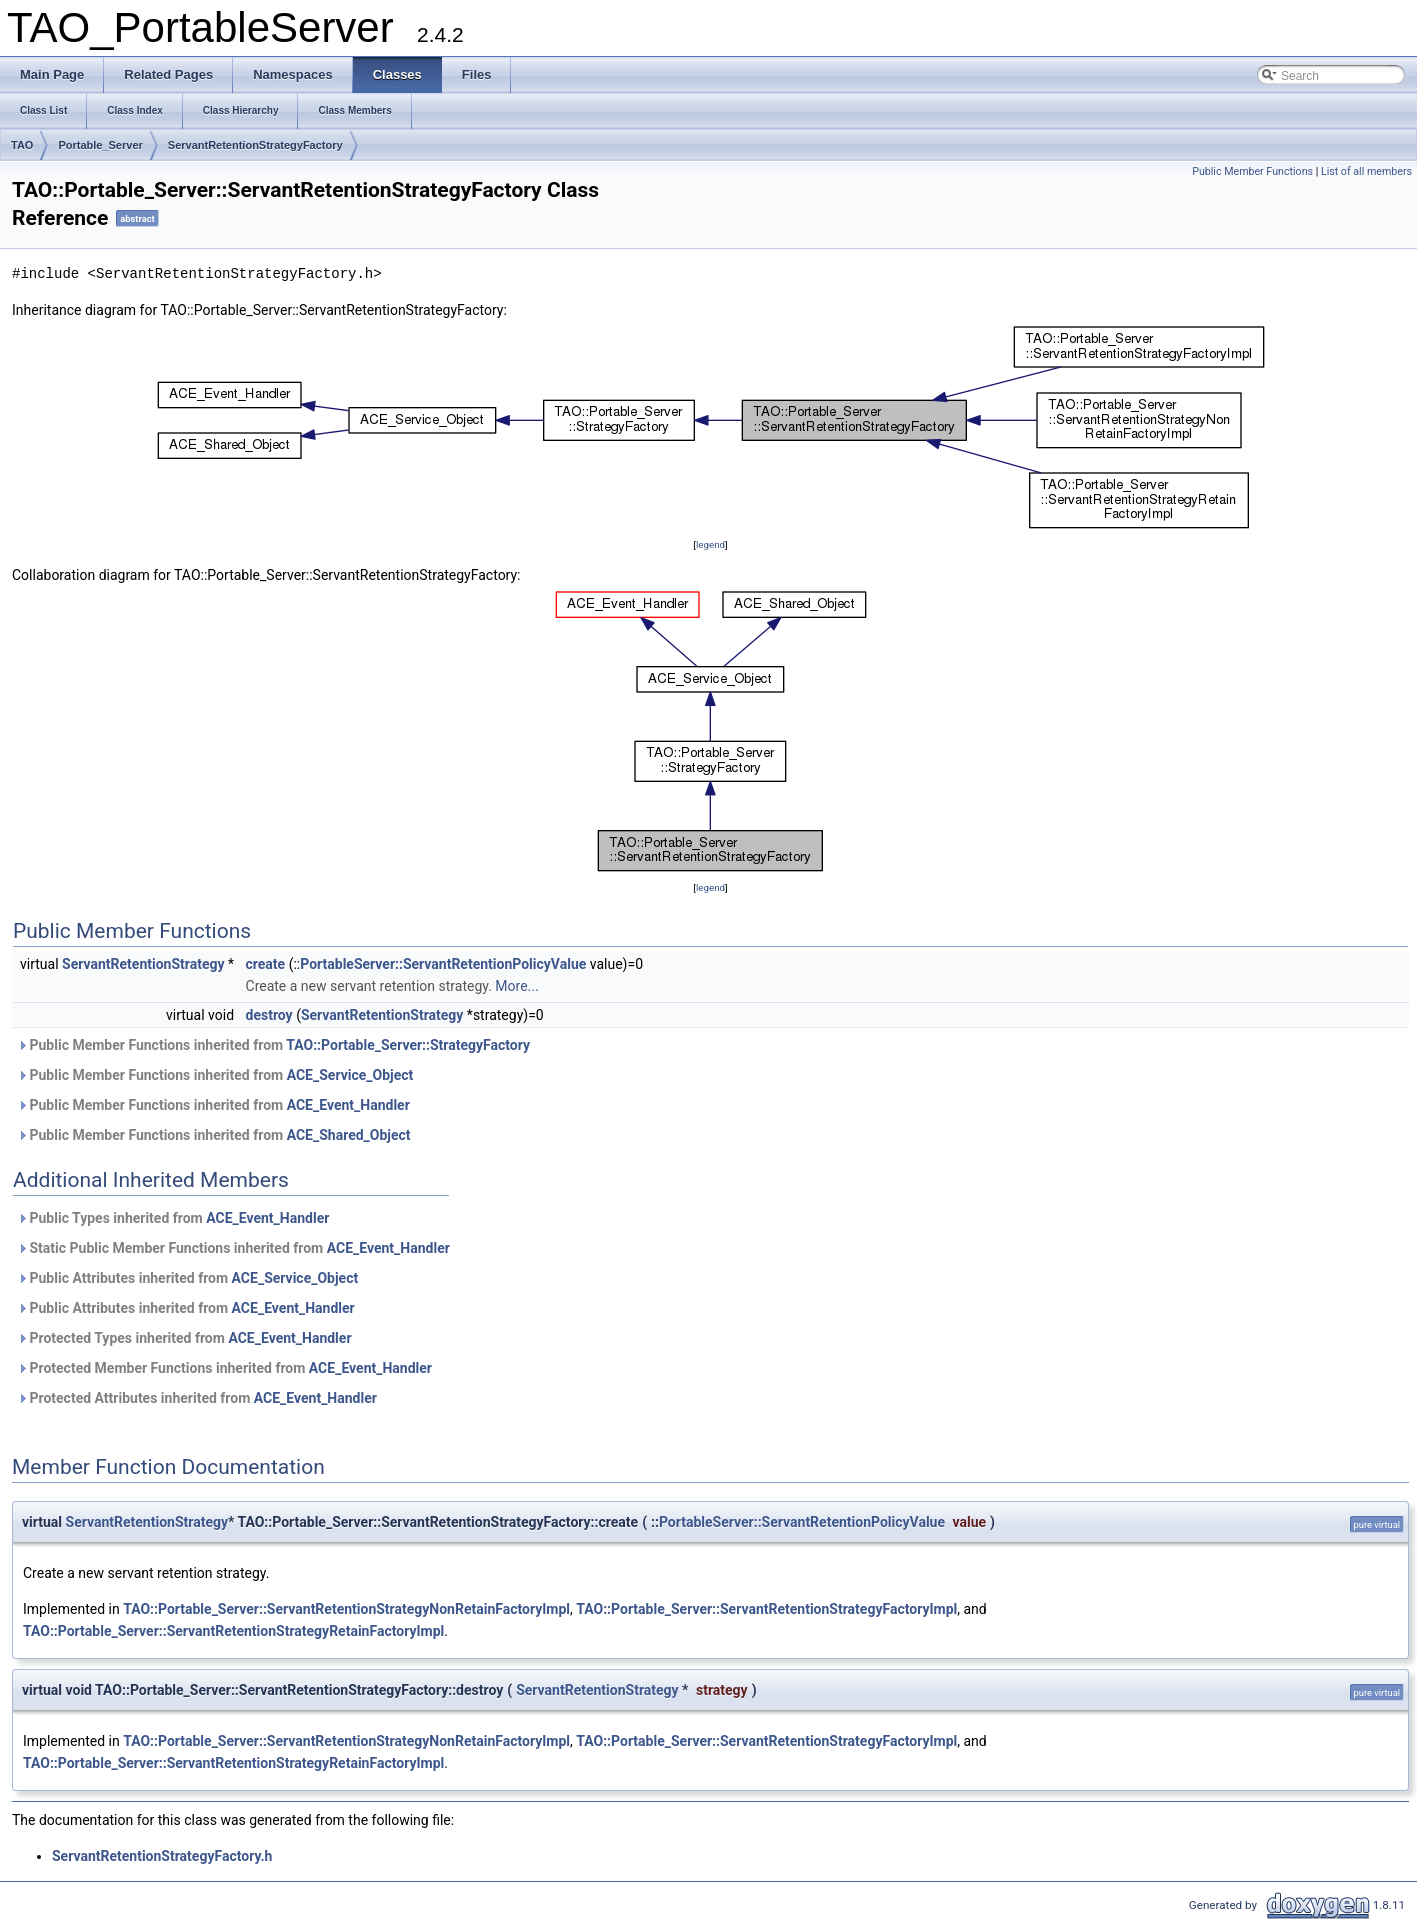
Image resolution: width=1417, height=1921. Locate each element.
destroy (269, 1015)
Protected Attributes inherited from (197, 1398)
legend (710, 544)
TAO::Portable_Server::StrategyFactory (408, 1045)
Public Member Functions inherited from (273, 1045)
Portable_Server (100, 145)
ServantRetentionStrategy (143, 964)
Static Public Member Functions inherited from (233, 1248)
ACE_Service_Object (350, 1075)
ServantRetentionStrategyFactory (255, 145)
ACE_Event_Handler (348, 1105)
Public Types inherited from (173, 1218)
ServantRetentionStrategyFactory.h (162, 1856)
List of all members (1366, 171)
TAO (22, 145)
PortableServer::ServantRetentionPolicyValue (443, 964)
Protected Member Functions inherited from (224, 1368)
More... (516, 986)
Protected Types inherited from (184, 1338)
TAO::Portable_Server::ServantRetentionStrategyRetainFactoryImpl (233, 1631)
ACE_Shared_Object (349, 1135)
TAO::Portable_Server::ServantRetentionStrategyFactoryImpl (766, 1609)
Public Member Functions (1252, 171)
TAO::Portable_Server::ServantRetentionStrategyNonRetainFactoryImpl (346, 1609)
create (266, 964)
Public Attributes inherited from (187, 1278)
